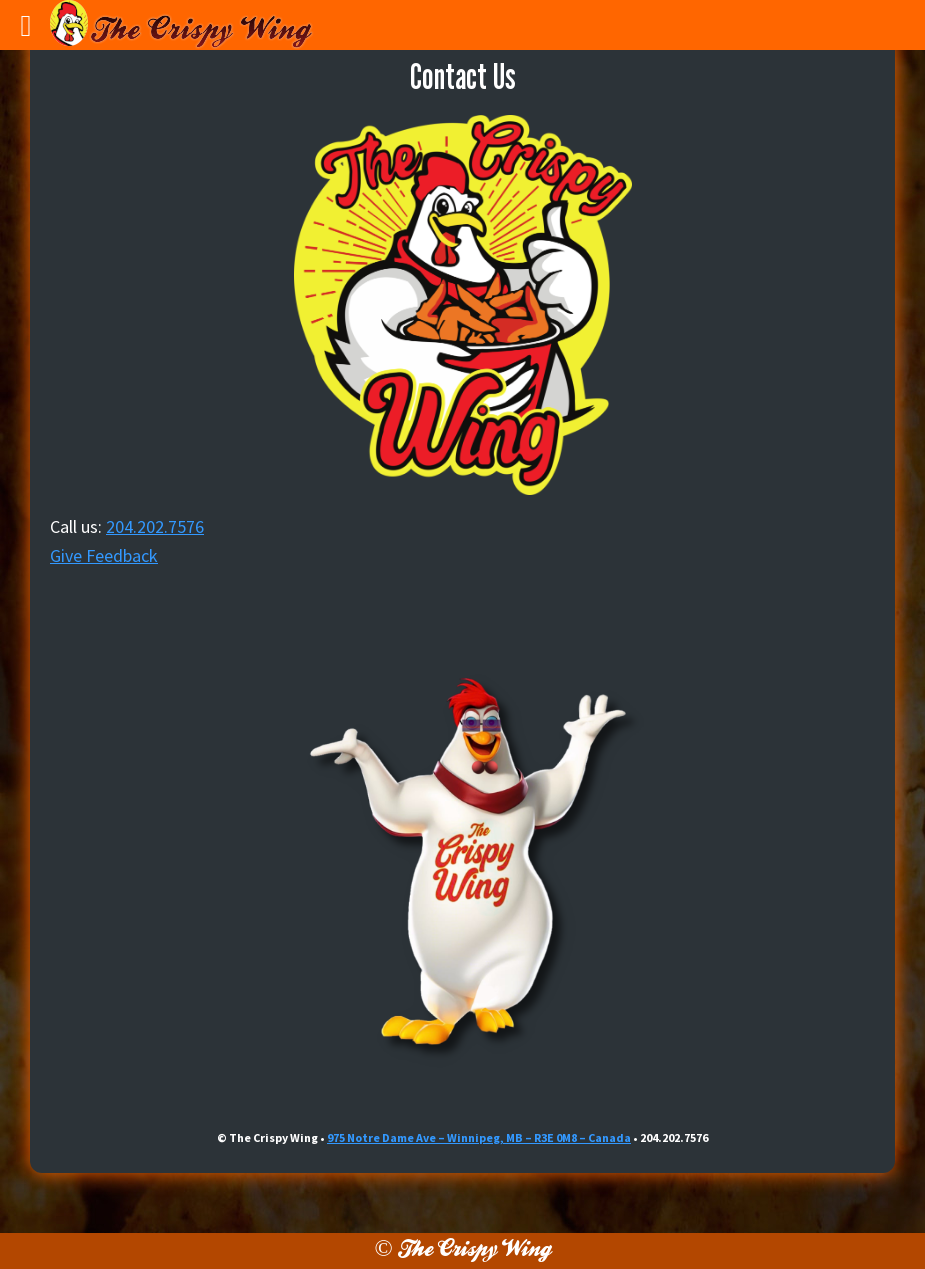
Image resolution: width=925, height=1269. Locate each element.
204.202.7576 (155, 526)
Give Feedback (104, 555)
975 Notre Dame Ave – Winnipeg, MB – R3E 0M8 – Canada (479, 1137)
